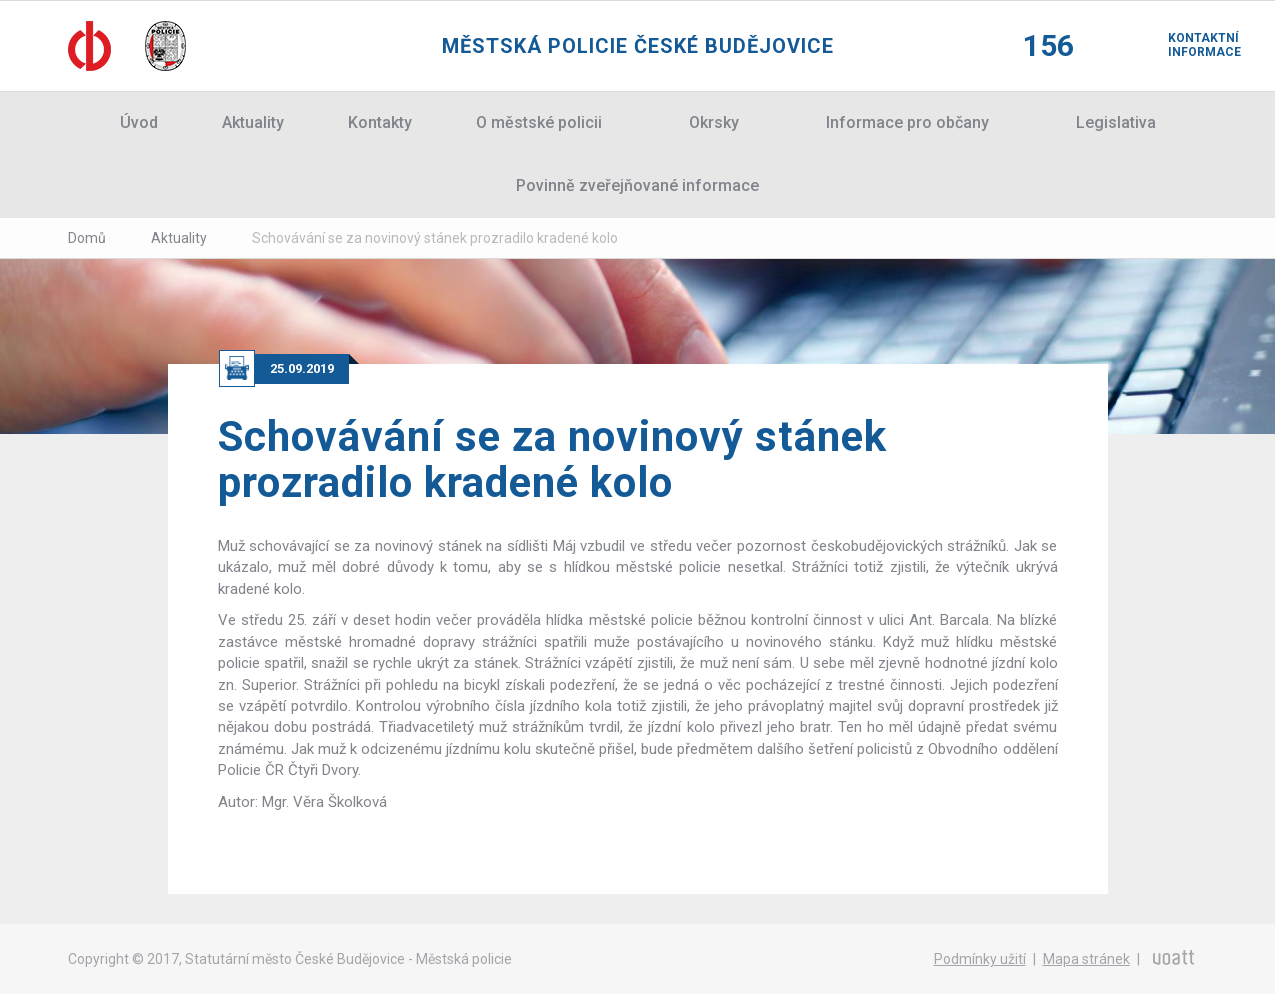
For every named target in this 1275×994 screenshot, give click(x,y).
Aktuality (253, 122)
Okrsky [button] (714, 122)
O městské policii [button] (539, 122)
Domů (87, 238)
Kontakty (380, 122)
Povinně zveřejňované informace (637, 185)
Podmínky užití (980, 959)
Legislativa (1116, 122)
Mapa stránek (1086, 959)
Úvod (139, 122)
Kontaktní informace (1188, 45)
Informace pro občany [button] (907, 122)
